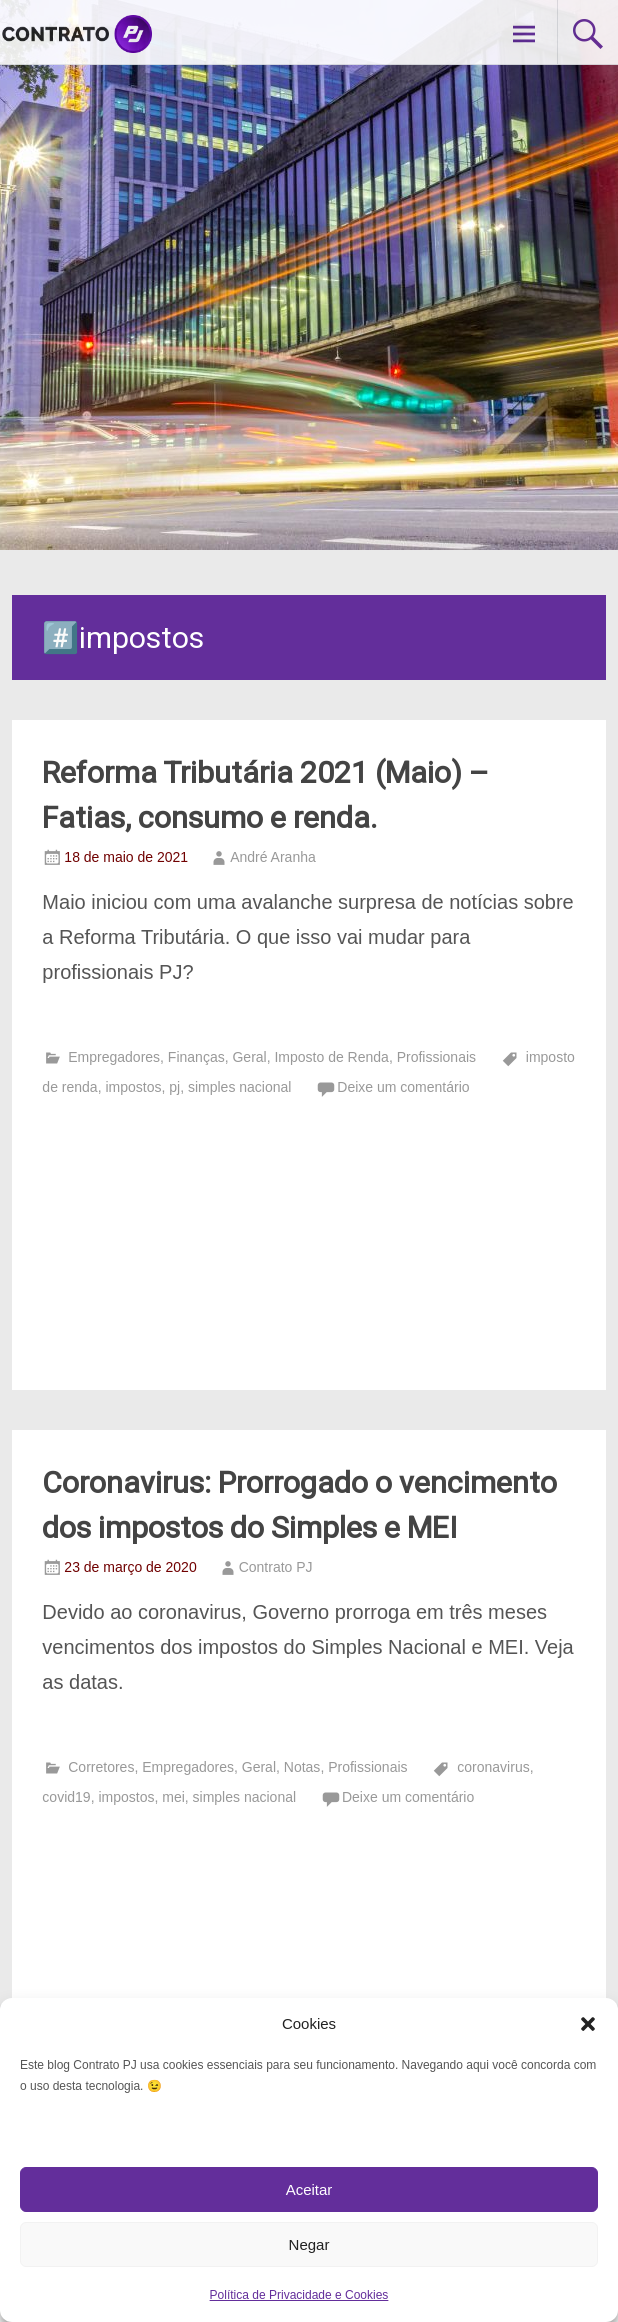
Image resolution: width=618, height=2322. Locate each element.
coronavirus (493, 1767)
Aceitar (309, 2189)
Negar (309, 2244)
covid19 (66, 1797)
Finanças (196, 1057)
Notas (302, 1767)
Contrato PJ (276, 1567)
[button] (588, 2024)
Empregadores (114, 1057)
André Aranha (273, 857)
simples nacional (240, 1087)
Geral (249, 1057)
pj (174, 1087)
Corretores (101, 1767)
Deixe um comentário (403, 1087)
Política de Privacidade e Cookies (299, 2295)
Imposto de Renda (331, 1057)
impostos (133, 1087)
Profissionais (436, 1057)
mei (173, 1797)
